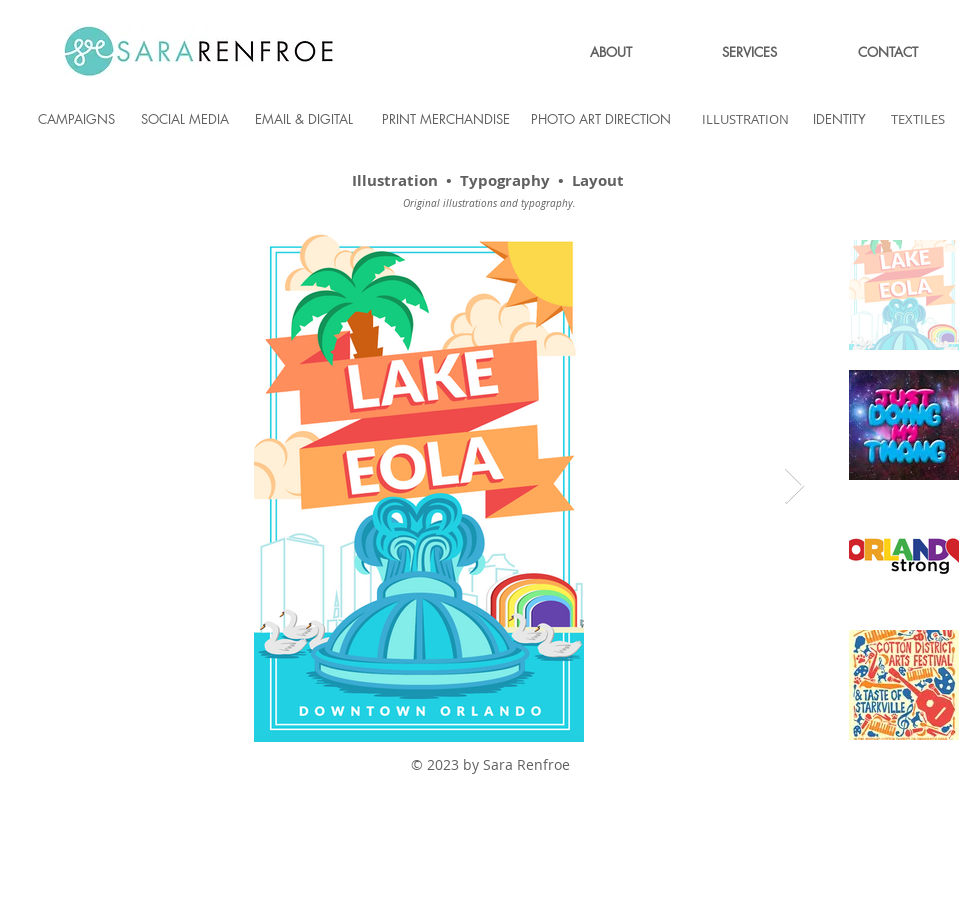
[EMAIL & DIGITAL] (304, 119)
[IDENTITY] (839, 119)
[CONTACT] (888, 52)
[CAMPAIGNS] (76, 119)
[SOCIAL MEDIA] (185, 119)
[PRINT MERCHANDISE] (446, 119)
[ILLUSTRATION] (745, 119)
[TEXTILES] (918, 119)
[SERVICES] (749, 52)
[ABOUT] (611, 52)
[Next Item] (794, 486)
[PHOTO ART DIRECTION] (601, 119)
